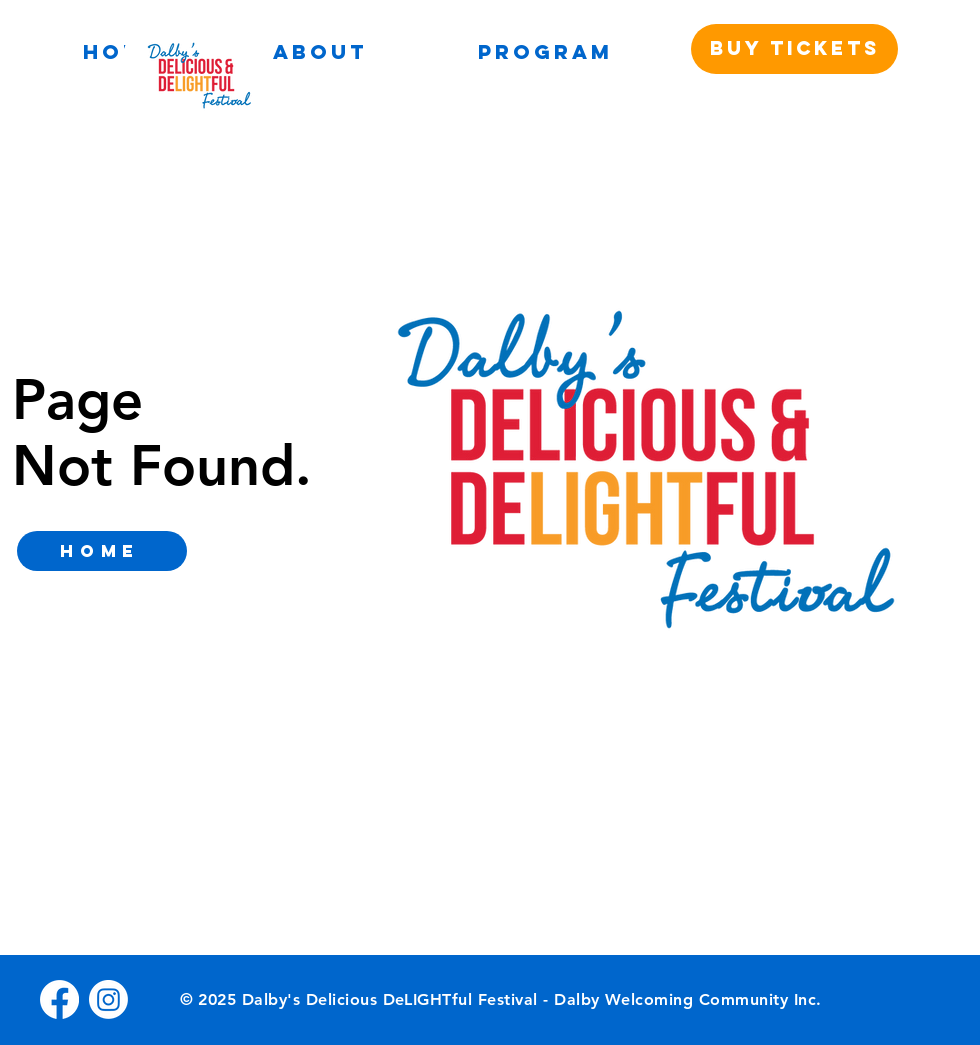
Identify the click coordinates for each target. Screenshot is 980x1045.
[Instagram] (108, 999)
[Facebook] (59, 999)
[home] (102, 551)
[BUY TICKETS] (794, 49)
